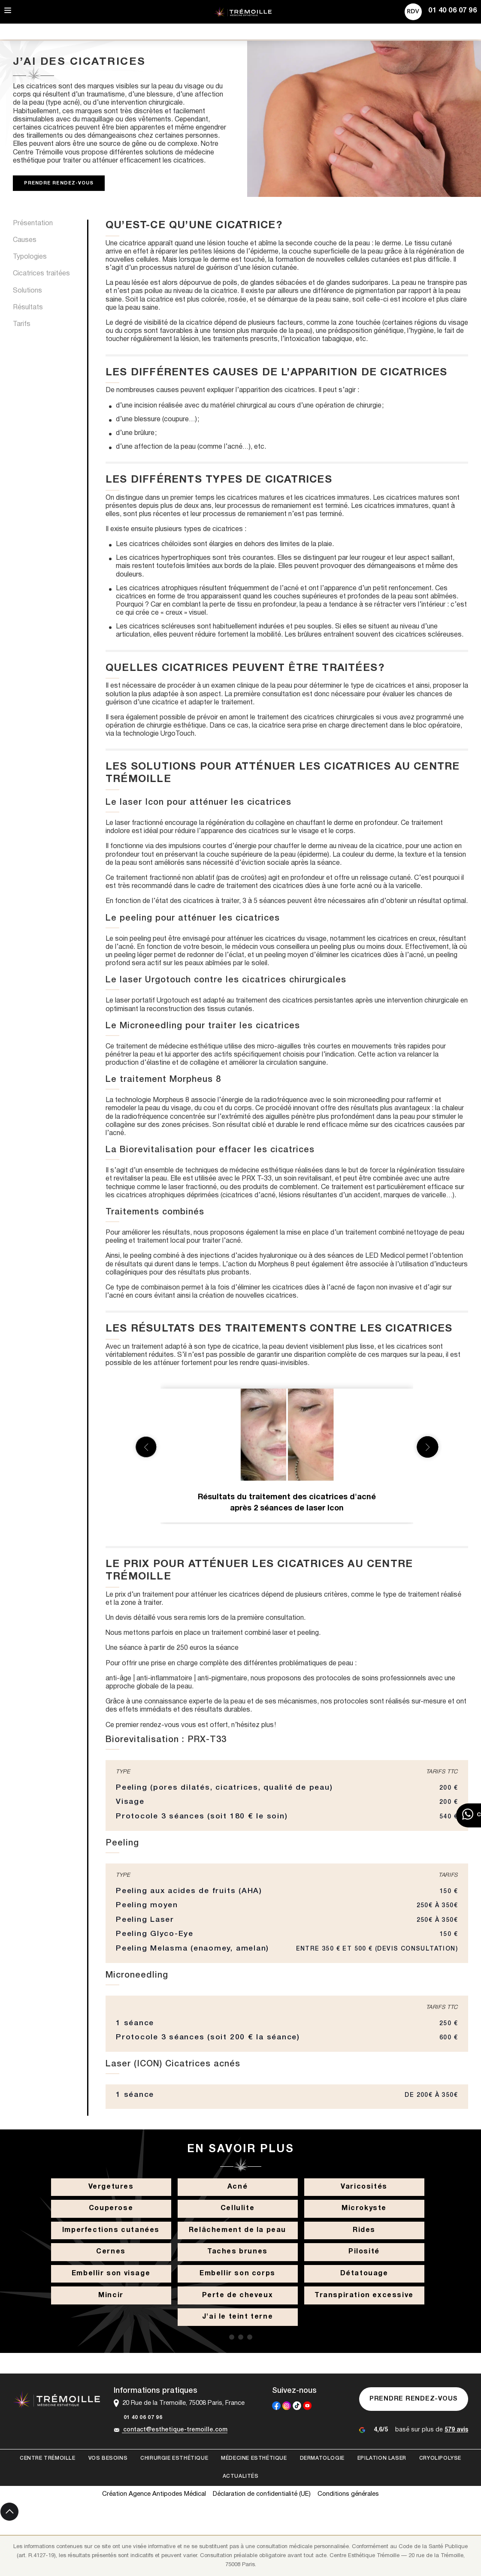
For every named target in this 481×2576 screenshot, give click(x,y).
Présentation (33, 223)
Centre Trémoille (48, 2458)
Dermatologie (322, 2458)
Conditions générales (348, 2494)
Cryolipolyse (440, 2458)
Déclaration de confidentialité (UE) (262, 2494)
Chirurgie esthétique (174, 2458)
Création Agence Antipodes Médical (154, 2494)
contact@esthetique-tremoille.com (170, 2430)
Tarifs (21, 324)
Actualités (241, 2476)
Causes (24, 240)
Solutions (27, 291)
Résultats (28, 308)
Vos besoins (108, 2458)
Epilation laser (381, 2458)
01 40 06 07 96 (138, 2418)
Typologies (30, 257)
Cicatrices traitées (41, 274)
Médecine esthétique (254, 2458)
